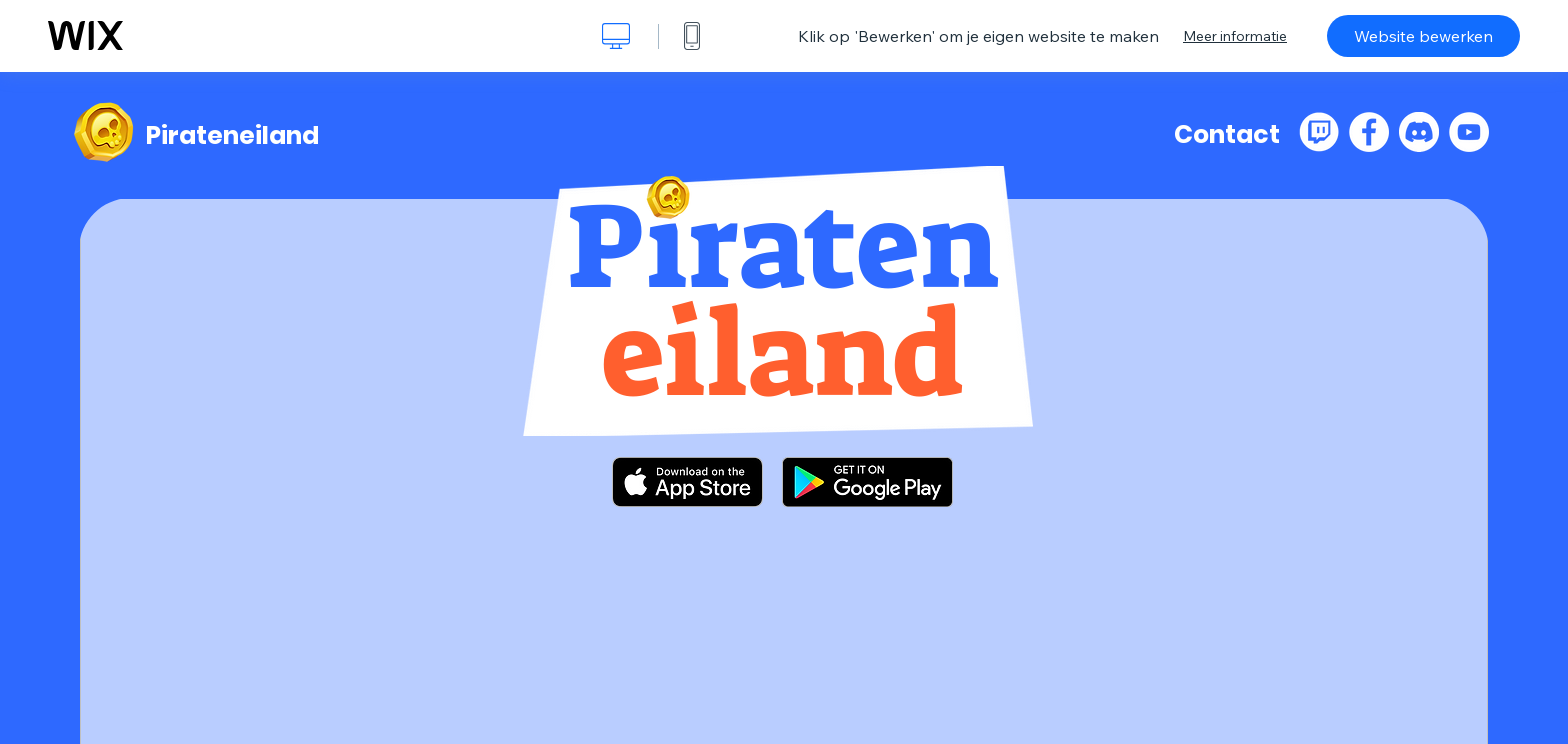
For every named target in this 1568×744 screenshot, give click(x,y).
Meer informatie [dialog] (1235, 36)
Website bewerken (1423, 36)
